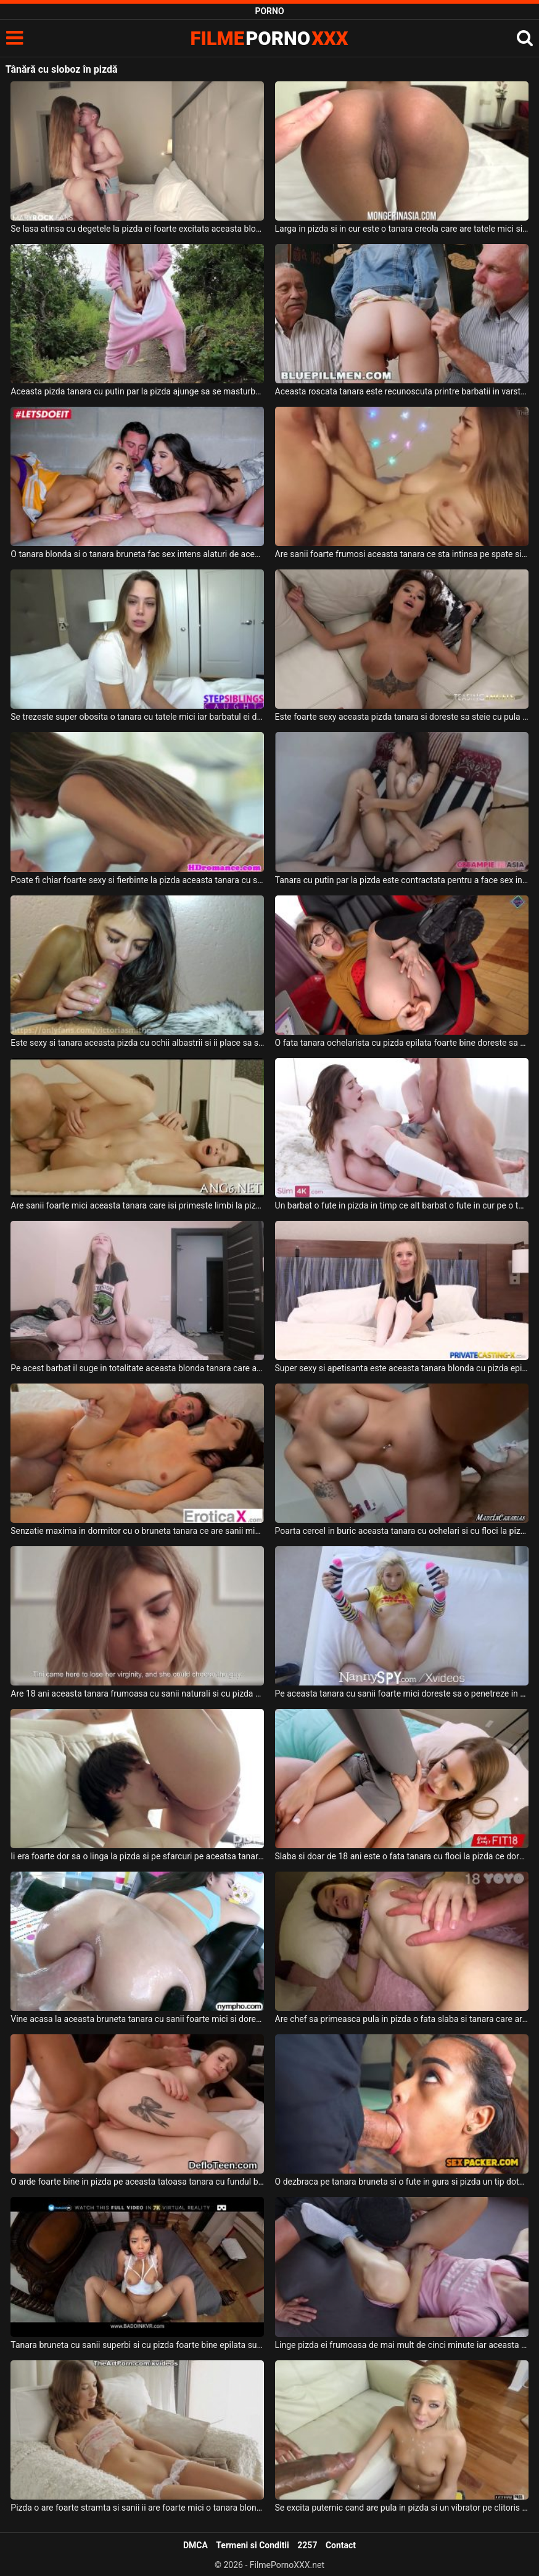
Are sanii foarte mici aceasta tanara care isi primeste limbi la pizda (137, 1205)
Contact (341, 2545)
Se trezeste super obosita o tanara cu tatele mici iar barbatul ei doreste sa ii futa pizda (137, 717)
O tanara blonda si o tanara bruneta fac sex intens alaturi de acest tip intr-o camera (137, 554)
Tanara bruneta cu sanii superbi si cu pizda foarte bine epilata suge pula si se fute (137, 2345)
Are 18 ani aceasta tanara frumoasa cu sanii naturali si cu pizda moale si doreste (137, 1693)
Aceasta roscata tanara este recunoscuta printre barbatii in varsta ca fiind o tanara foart (402, 391)
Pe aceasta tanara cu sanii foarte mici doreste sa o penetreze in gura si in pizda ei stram (402, 1693)
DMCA (195, 2545)
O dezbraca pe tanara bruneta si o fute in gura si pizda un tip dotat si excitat (402, 2182)
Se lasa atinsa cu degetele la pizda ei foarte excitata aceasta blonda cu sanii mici (137, 229)
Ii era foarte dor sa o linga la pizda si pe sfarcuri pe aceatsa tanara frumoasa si (137, 1856)
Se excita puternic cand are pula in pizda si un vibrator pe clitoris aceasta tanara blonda (402, 2508)
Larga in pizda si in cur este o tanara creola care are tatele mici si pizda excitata (402, 229)
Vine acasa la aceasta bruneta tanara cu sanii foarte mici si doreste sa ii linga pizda (137, 2019)
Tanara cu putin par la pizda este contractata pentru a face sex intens (402, 880)
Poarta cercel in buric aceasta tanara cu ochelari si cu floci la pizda (402, 1531)
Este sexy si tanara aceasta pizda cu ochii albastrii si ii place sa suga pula (137, 1043)
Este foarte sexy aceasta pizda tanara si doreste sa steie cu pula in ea (402, 717)
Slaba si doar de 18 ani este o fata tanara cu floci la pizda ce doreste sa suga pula (402, 1856)
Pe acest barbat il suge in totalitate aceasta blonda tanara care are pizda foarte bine (137, 1368)
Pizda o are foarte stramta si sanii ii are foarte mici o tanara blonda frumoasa (137, 2508)
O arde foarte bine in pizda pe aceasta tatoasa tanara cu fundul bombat (137, 2182)
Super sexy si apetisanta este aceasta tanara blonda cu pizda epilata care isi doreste (402, 1368)
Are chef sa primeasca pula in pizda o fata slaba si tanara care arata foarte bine (402, 2019)
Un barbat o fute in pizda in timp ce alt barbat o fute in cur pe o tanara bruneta (402, 1205)
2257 (307, 2545)
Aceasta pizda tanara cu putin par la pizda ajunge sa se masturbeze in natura (137, 391)
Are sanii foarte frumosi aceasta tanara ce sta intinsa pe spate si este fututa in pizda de (402, 554)
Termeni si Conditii (252, 2545)
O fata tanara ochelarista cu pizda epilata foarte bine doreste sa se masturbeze (402, 1043)
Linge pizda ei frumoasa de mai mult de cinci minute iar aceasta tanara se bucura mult (402, 2345)
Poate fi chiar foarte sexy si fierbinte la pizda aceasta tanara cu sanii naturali (137, 880)
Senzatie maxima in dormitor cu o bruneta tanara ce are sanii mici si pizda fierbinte (137, 1531)
